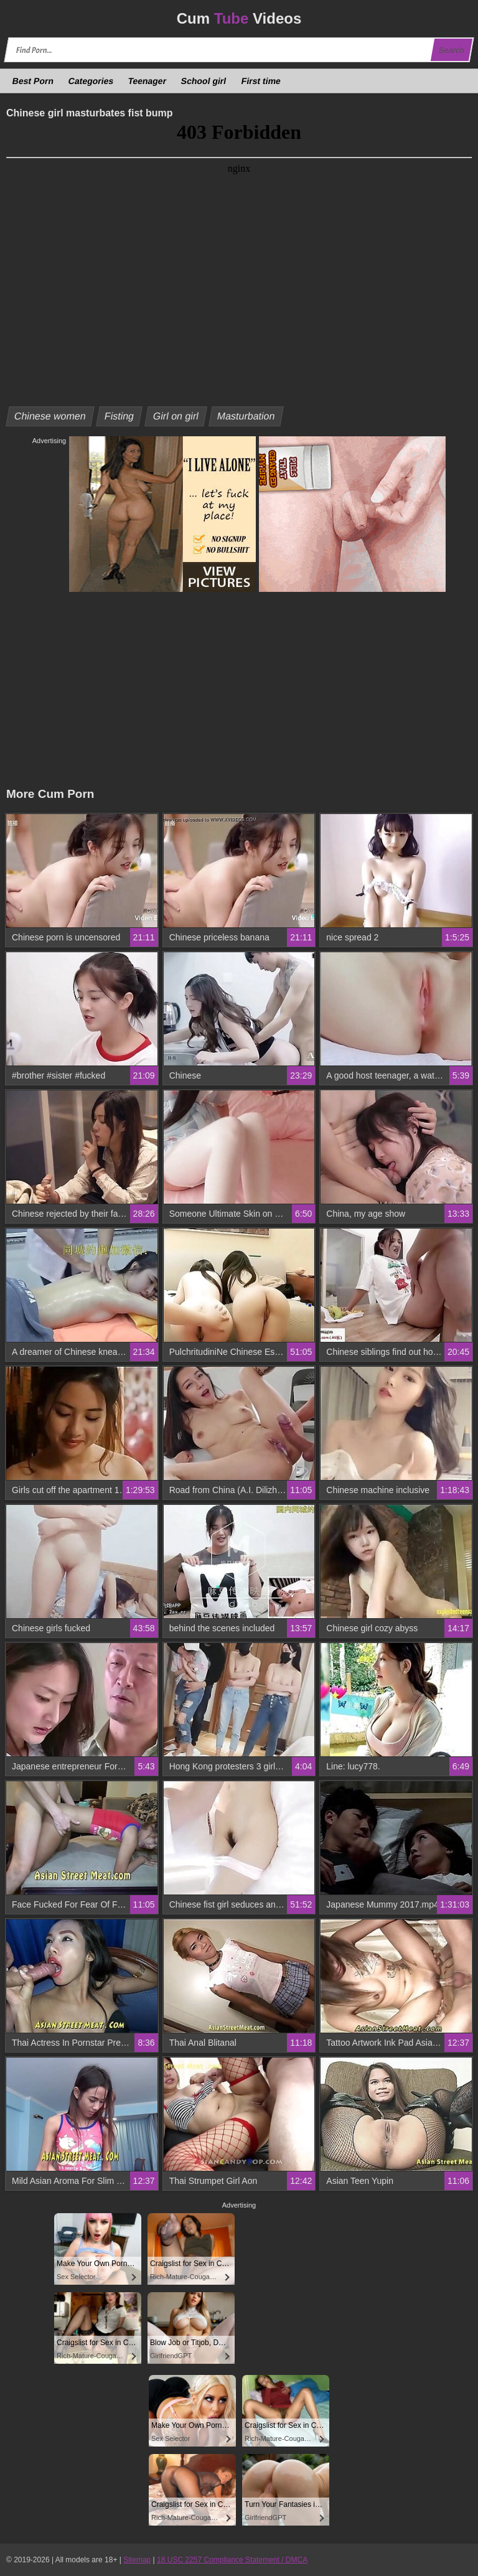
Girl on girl (175, 416)
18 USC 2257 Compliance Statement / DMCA (232, 2559)
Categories (91, 81)
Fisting (119, 416)
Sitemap (137, 2559)
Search (451, 50)
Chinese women (50, 416)
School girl (203, 81)
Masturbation (246, 416)
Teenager (147, 81)
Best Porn (33, 81)
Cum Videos (239, 18)
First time (260, 81)
